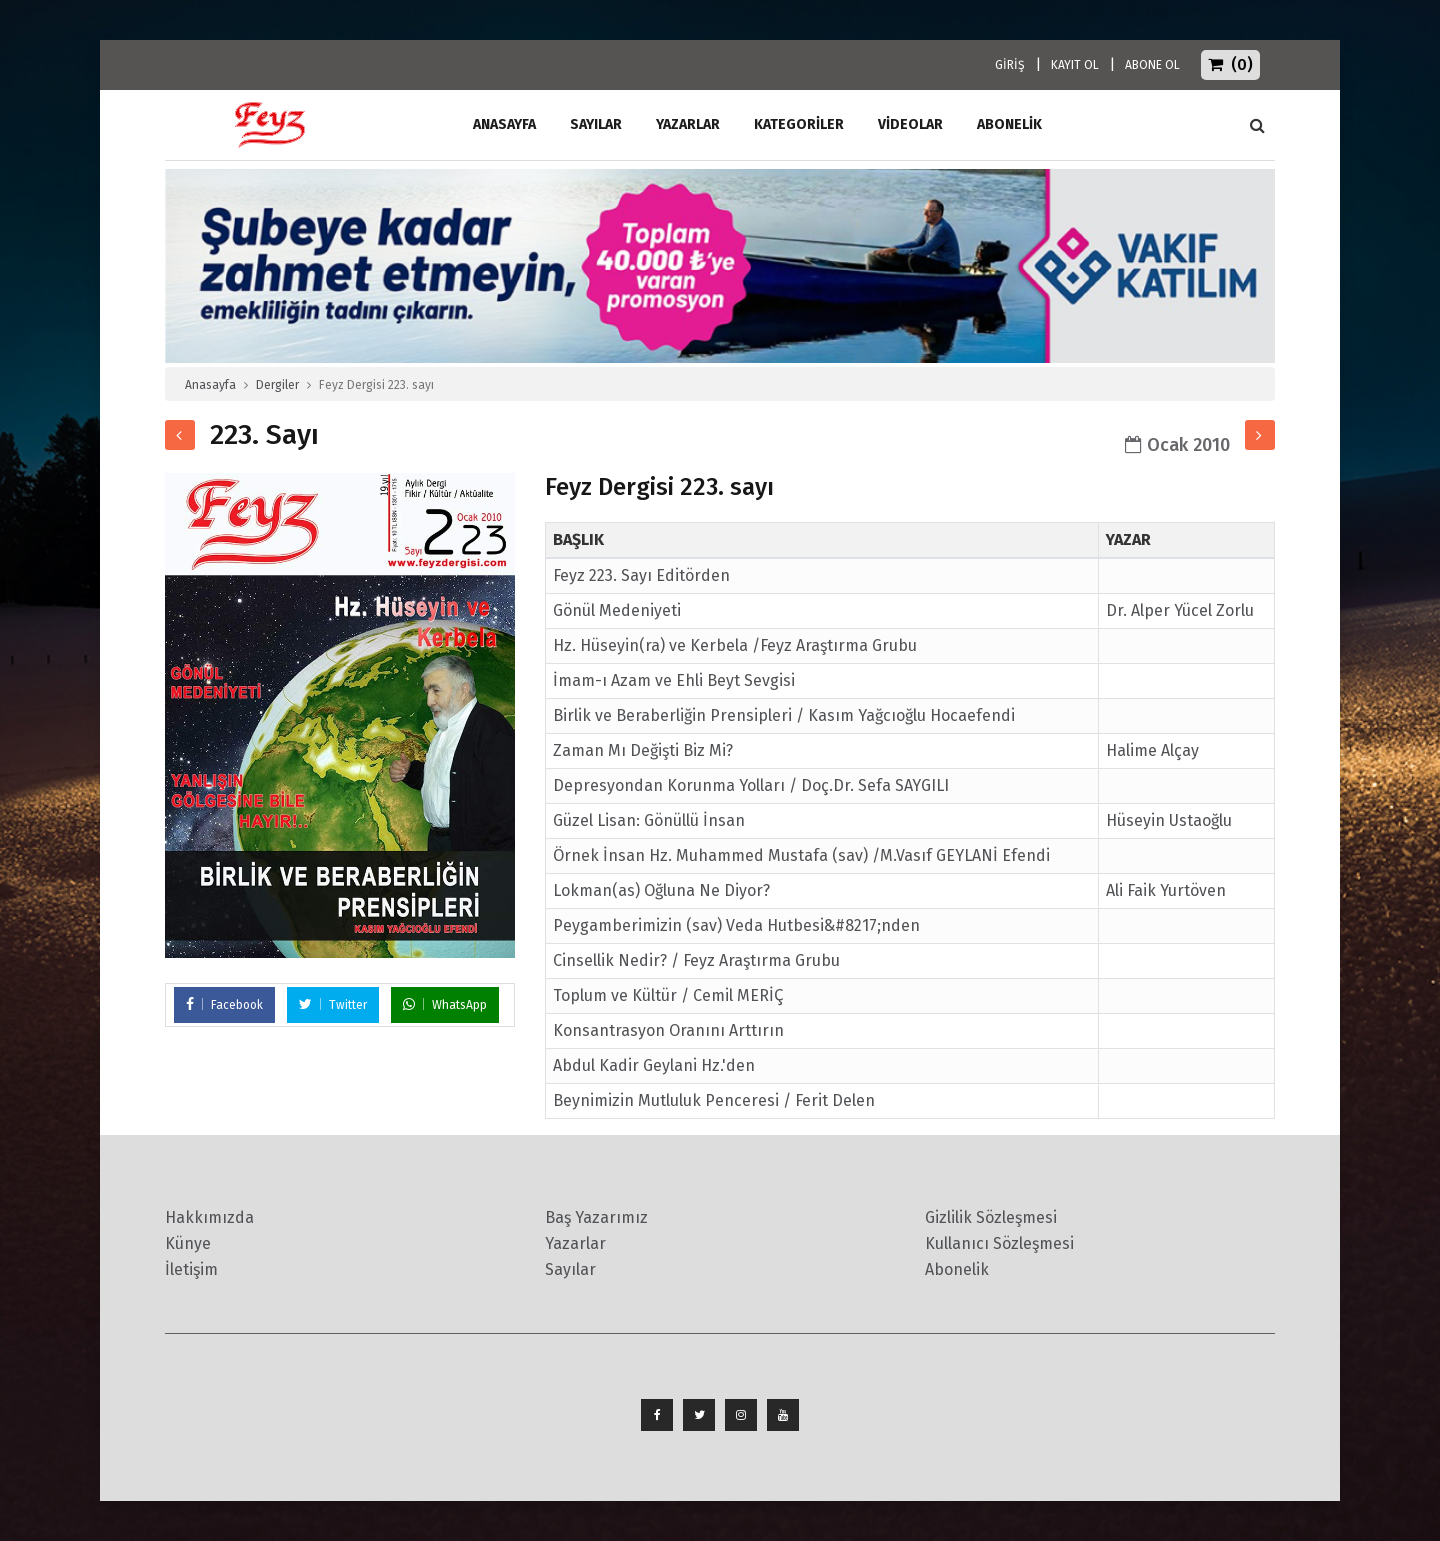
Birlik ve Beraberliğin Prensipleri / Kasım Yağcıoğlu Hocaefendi (784, 715)
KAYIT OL (1075, 65)
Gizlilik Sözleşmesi (991, 1217)
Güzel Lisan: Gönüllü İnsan (649, 820)
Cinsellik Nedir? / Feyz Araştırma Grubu (696, 960)
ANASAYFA (504, 124)
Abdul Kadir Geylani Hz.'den (654, 1065)
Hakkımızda (209, 1217)
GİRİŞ (1010, 65)
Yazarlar (688, 124)
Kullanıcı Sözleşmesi (999, 1243)
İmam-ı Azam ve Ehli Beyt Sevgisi (674, 680)
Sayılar (596, 124)
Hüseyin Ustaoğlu (1169, 820)
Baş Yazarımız (596, 1217)
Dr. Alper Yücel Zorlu (1180, 610)
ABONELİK (1009, 124)
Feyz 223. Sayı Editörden (641, 575)
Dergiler (277, 385)
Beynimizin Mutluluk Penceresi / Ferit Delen (714, 1100)
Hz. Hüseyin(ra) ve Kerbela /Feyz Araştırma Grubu (735, 645)
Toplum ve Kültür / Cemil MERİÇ (668, 995)
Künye (188, 1243)
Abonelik (957, 1269)
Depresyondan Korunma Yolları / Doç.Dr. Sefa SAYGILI (751, 785)
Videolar (910, 124)
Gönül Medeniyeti (617, 610)
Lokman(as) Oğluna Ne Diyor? (661, 890)
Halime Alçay (1152, 750)
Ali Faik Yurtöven (1166, 890)
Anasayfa (210, 385)
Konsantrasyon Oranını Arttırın (668, 1030)
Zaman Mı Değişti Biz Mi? (643, 750)
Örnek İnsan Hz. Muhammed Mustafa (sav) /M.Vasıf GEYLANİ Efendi (801, 855)
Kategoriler (799, 124)
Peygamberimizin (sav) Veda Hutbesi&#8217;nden (736, 925)
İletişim (191, 1269)
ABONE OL (1152, 65)
